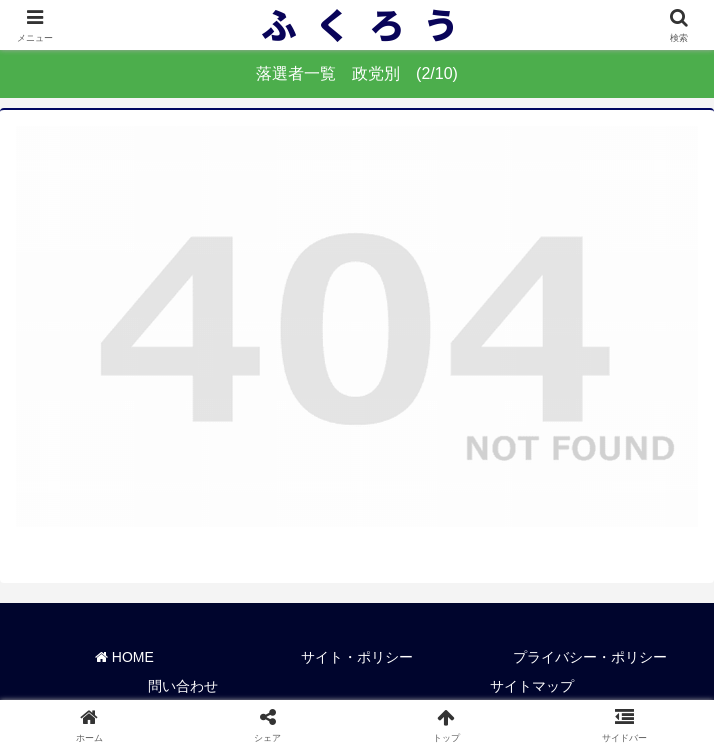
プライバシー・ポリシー (590, 657)
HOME (124, 657)
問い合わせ (183, 686)
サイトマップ (532, 686)
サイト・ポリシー (357, 657)
